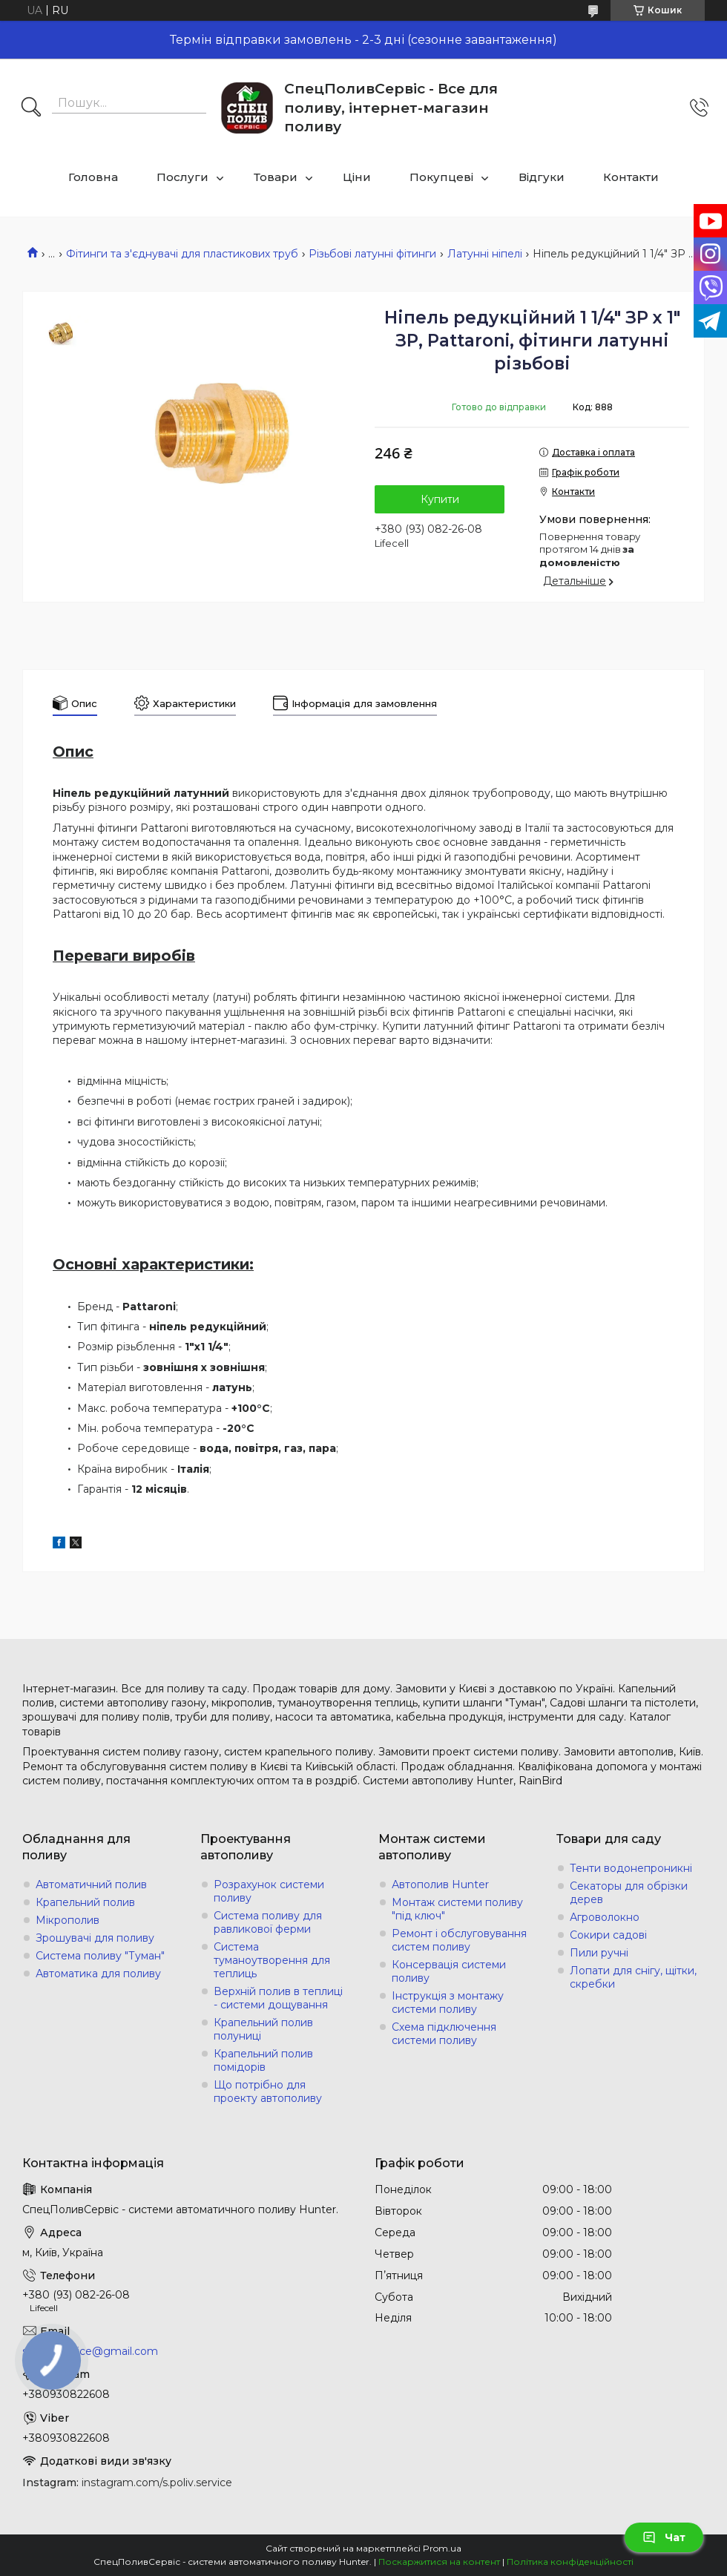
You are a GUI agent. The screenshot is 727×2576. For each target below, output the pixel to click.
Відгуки (542, 177)
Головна (93, 177)
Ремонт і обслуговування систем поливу (459, 1940)
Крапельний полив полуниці (263, 2029)
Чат (663, 2537)
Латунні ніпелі (484, 253)
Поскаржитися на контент (439, 2561)
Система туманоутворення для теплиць (272, 1960)
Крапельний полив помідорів (263, 2060)
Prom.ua (442, 2548)
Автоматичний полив (91, 1884)
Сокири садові (608, 1935)
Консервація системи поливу (449, 1971)
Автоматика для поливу (98, 1973)
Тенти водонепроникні (631, 1868)
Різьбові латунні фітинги (372, 253)
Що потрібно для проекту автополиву (268, 2091)
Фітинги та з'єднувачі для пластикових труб (182, 253)
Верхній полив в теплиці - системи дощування (278, 1998)
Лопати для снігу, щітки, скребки (633, 1977)
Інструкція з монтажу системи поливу (448, 2002)
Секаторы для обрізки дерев (629, 1892)
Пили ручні (599, 1952)
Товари (275, 177)
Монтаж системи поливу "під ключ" (457, 1909)
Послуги (182, 177)
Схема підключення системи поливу (444, 2033)
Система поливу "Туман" (100, 1955)
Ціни (357, 177)
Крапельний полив (85, 1902)
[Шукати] (31, 108)
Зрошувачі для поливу (95, 1938)
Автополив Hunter (440, 1884)
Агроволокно (604, 1917)
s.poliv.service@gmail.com (90, 2351)
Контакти (631, 177)
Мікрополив (67, 1920)
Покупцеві (441, 177)
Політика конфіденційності (570, 2561)
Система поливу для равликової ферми (268, 1922)
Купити (440, 499)
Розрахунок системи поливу (269, 1891)
